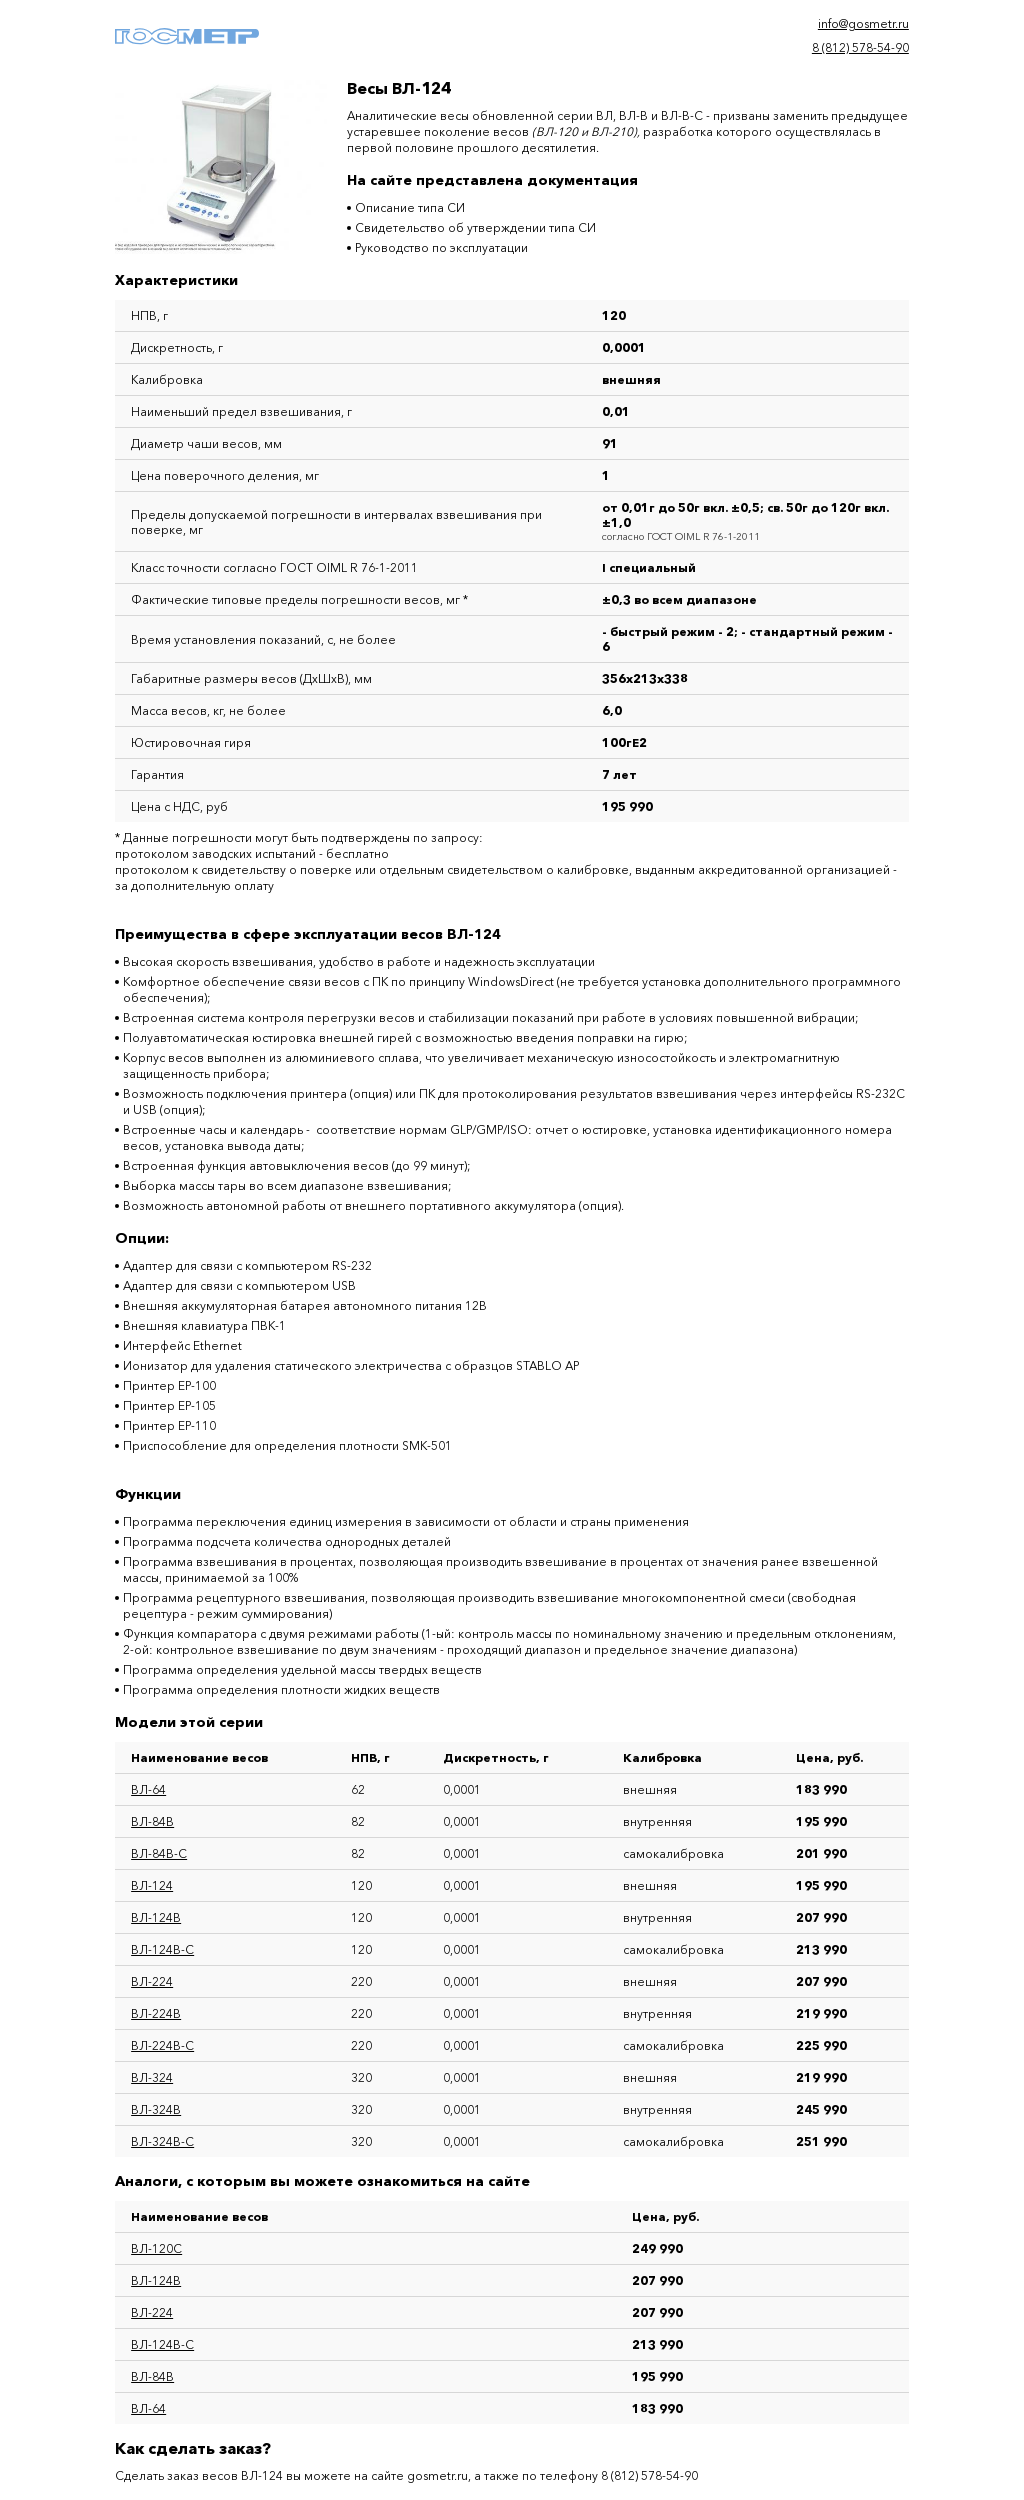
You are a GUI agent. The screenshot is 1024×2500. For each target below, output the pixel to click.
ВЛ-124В (156, 1917)
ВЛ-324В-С (162, 2141)
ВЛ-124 (152, 1885)
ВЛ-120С (156, 2248)
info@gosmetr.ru (863, 23)
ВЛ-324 (152, 2077)
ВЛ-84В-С (159, 1853)
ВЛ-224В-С (162, 2045)
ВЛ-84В (152, 1821)
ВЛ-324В (156, 2109)
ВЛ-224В (156, 2013)
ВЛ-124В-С (162, 1949)
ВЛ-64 (148, 1789)
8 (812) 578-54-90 (860, 47)
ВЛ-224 (152, 1981)
